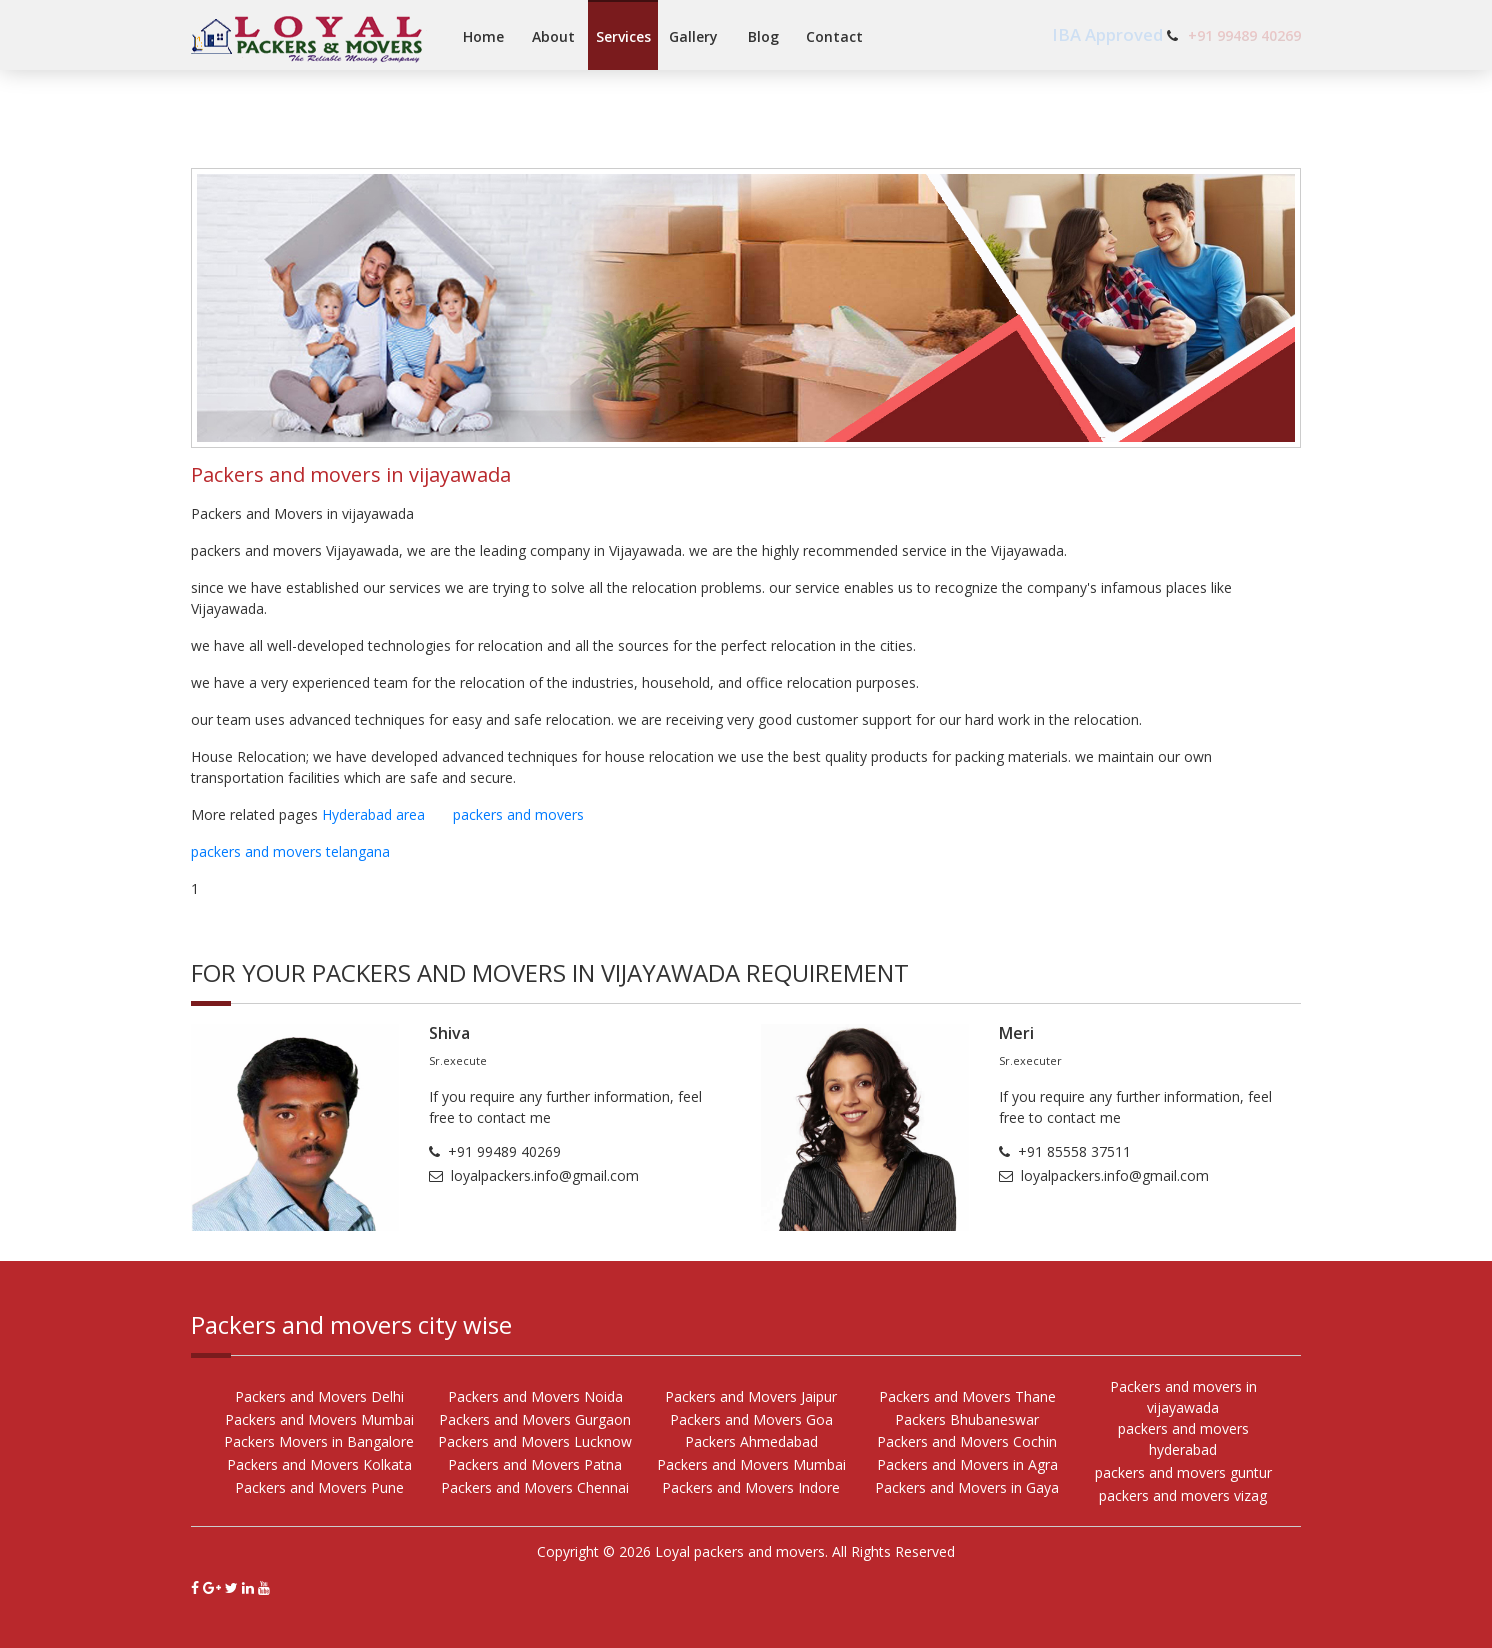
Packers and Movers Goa (751, 1419)
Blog (763, 36)
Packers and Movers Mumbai (319, 1419)
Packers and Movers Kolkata (319, 1464)
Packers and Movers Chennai (535, 1487)
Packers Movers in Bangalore (319, 1441)
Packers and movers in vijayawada (1183, 1397)
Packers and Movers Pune (319, 1487)
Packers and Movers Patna (535, 1464)
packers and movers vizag (1183, 1495)
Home (483, 36)
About (553, 36)
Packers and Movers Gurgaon (535, 1419)
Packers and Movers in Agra (967, 1464)
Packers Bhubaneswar (967, 1419)
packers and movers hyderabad (1183, 1439)
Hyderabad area (387, 814)
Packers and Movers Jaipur (751, 1396)
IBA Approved (1109, 34)
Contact (834, 36)
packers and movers (530, 814)
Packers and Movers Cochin (967, 1441)
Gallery (693, 36)
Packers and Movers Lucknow (535, 1441)
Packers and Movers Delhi (319, 1396)
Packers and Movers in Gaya (967, 1487)
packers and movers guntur (1183, 1472)
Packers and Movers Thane (967, 1396)
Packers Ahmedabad (751, 1441)
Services (623, 36)
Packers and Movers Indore (751, 1487)
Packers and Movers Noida (535, 1396)
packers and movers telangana (290, 851)
